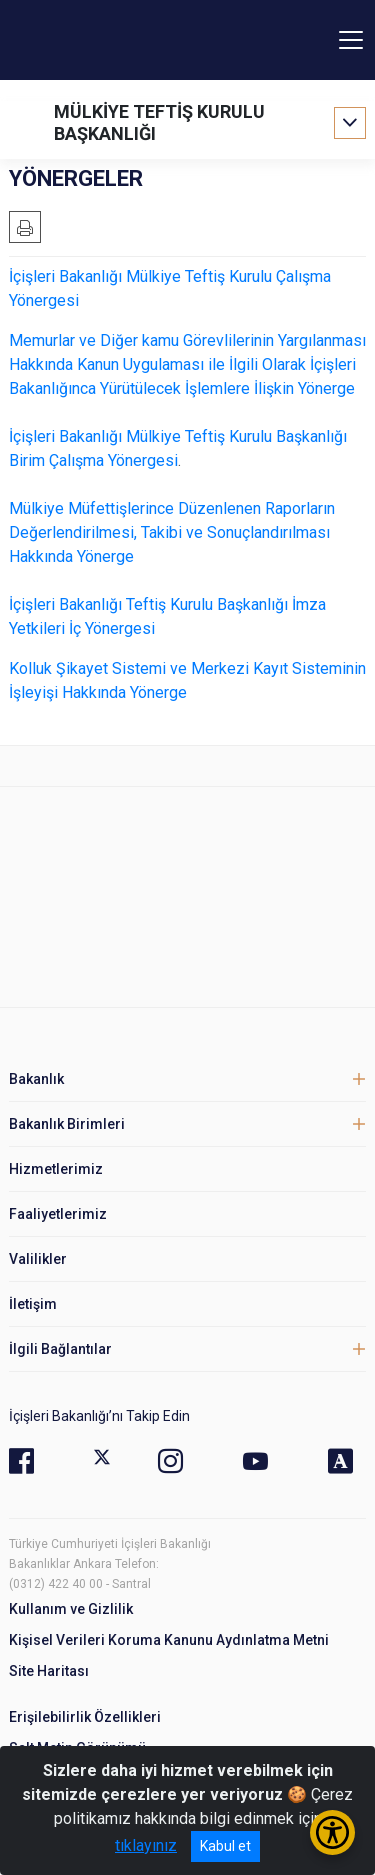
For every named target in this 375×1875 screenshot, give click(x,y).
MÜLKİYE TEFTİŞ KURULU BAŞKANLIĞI (159, 122)
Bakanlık (36, 1079)
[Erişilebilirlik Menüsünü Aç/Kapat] (332, 1832)
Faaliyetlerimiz (58, 1214)
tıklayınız (146, 1845)
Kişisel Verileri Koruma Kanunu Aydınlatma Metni (169, 1640)
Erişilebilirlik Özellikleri (85, 1717)
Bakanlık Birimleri (67, 1124)
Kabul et (225, 1846)
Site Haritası (49, 1671)
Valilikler (38, 1259)
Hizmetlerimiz (56, 1169)
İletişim (33, 1304)
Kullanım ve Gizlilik (71, 1609)
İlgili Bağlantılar (60, 1349)
